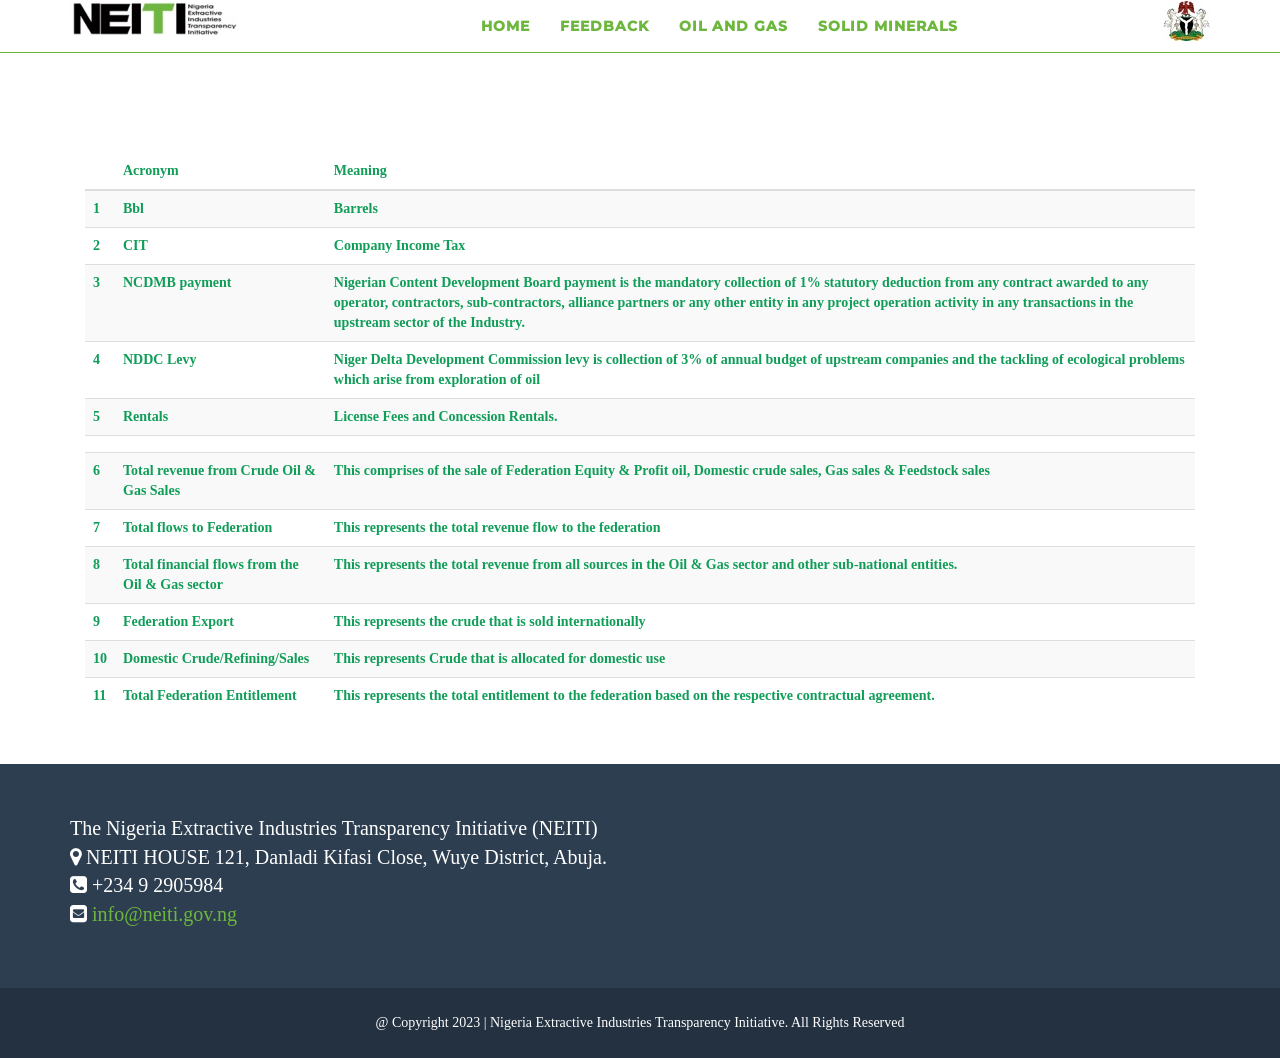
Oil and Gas (733, 50)
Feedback (604, 50)
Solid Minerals (888, 50)
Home (505, 50)
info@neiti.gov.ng (164, 914)
